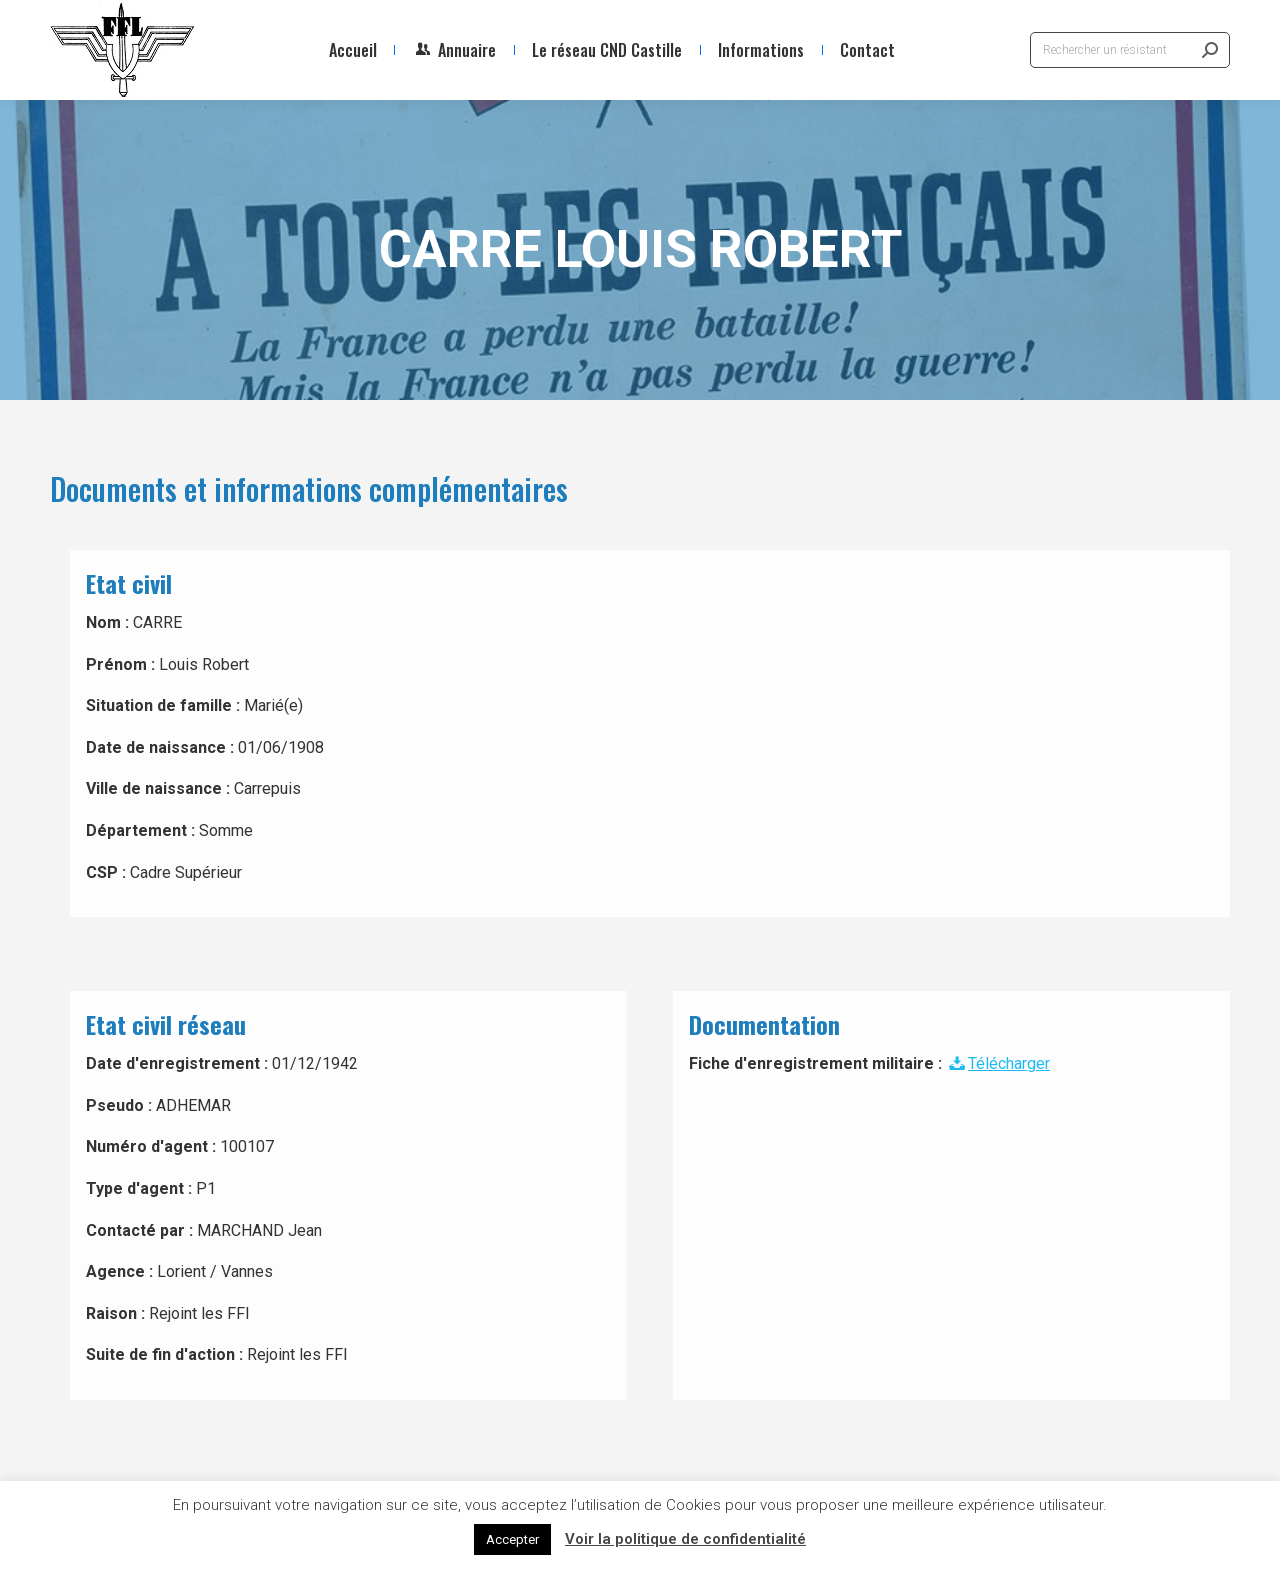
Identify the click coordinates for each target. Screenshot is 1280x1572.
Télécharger (998, 1063)
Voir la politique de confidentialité (685, 1539)
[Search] (1130, 50)
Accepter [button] (512, 1539)
